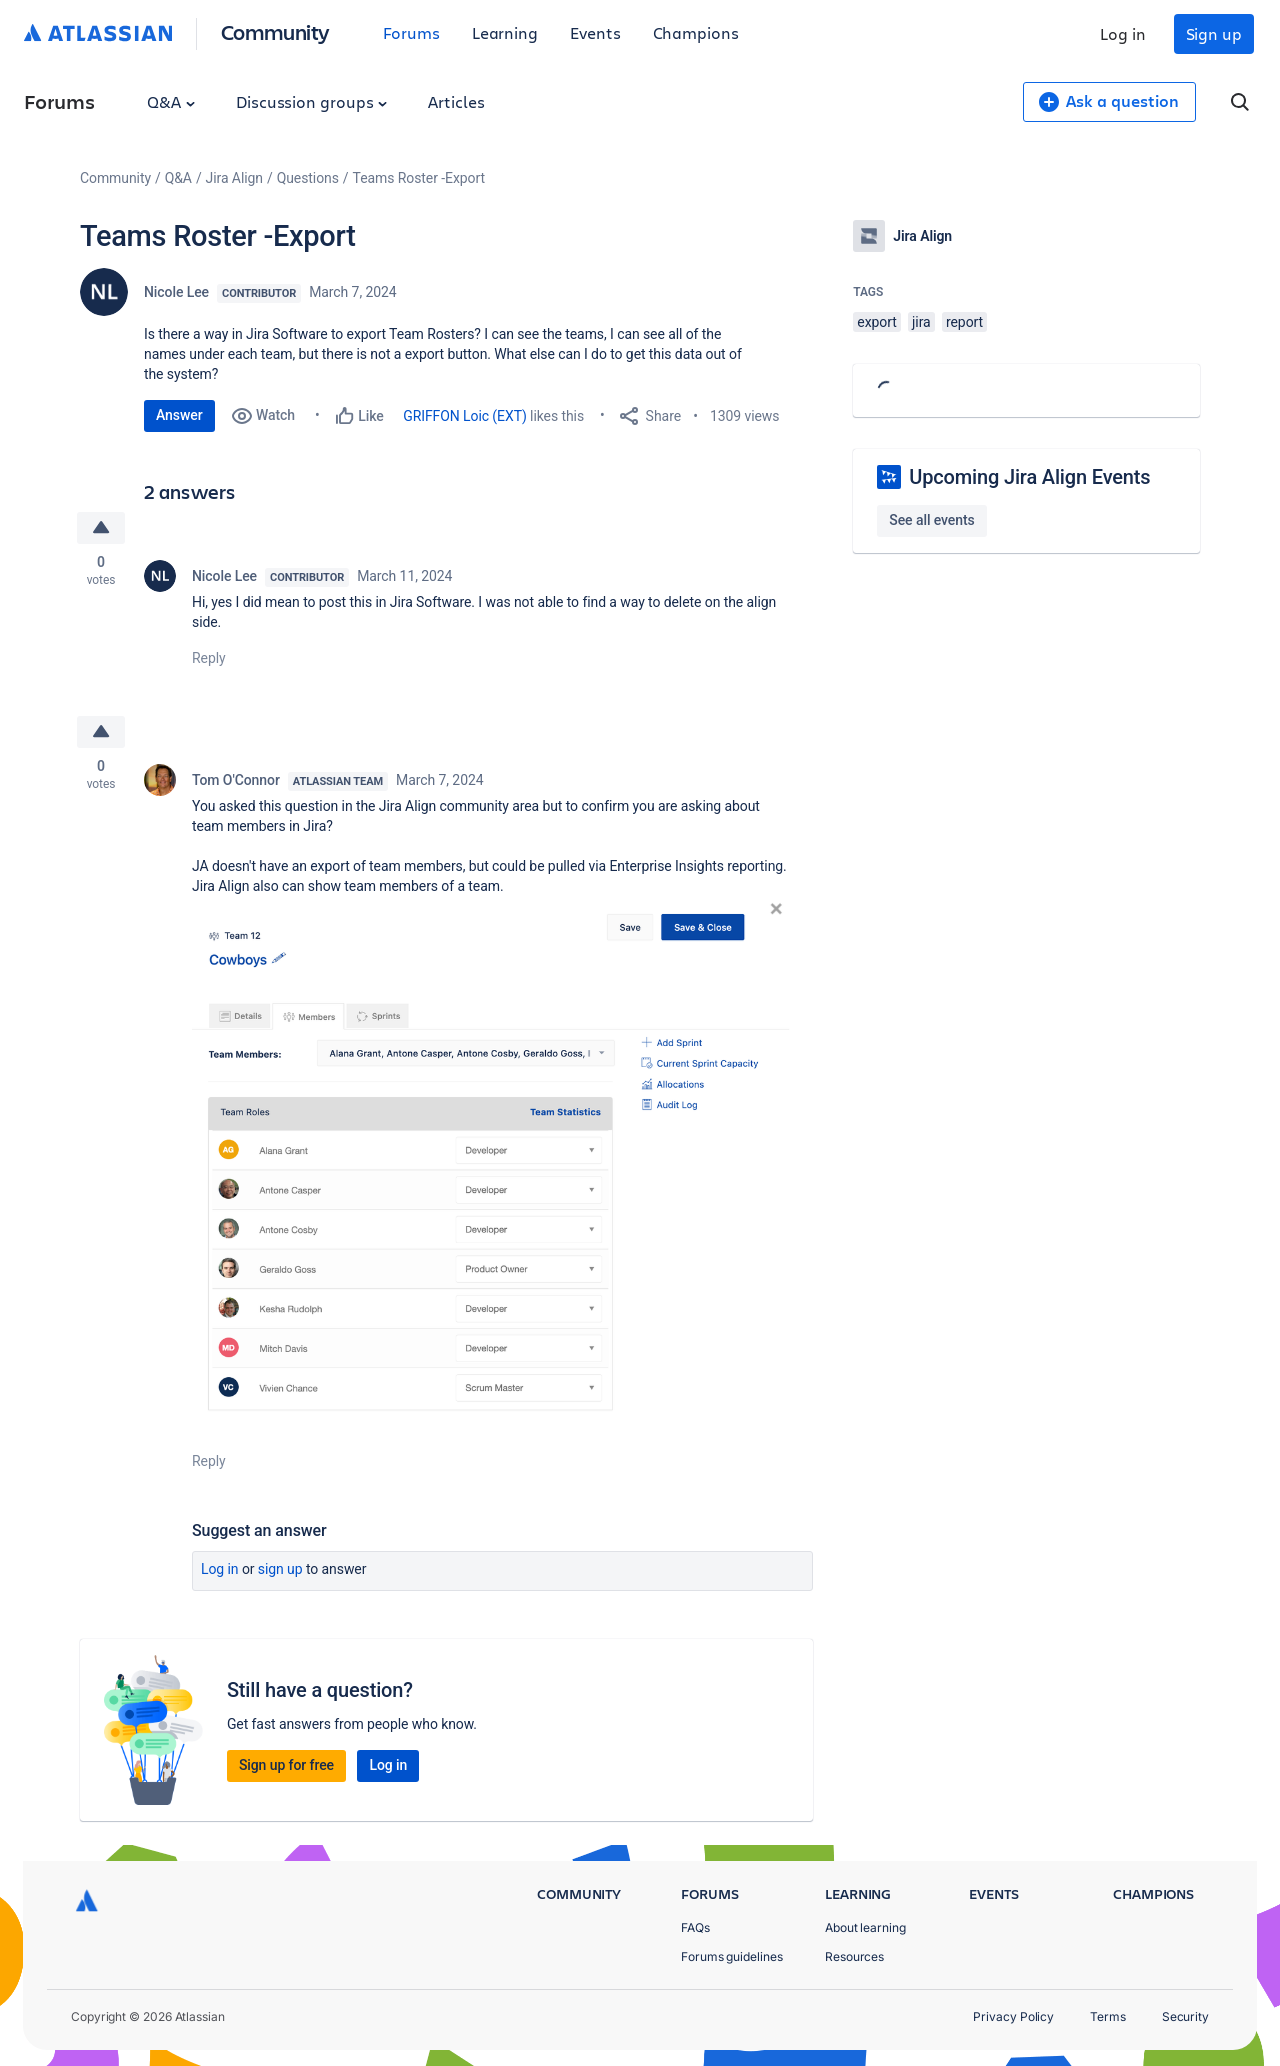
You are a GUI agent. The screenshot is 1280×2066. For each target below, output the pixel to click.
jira (921, 322)
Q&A (171, 101)
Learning (505, 32)
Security (1185, 2016)
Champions (696, 32)
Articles (456, 101)
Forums (411, 32)
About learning (865, 1927)
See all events (931, 520)
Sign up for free (286, 1765)
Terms (1108, 2016)
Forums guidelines (732, 1956)
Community (275, 31)
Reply (209, 658)
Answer (179, 415)
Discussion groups (312, 101)
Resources (854, 1956)
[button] (492, 1163)
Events (595, 32)
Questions (308, 178)
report (964, 322)
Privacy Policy (1013, 2016)
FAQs (695, 1927)
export (876, 322)
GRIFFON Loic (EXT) (465, 416)
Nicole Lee (176, 292)
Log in (1123, 33)
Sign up (1214, 33)
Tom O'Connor (236, 780)
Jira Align (234, 178)
